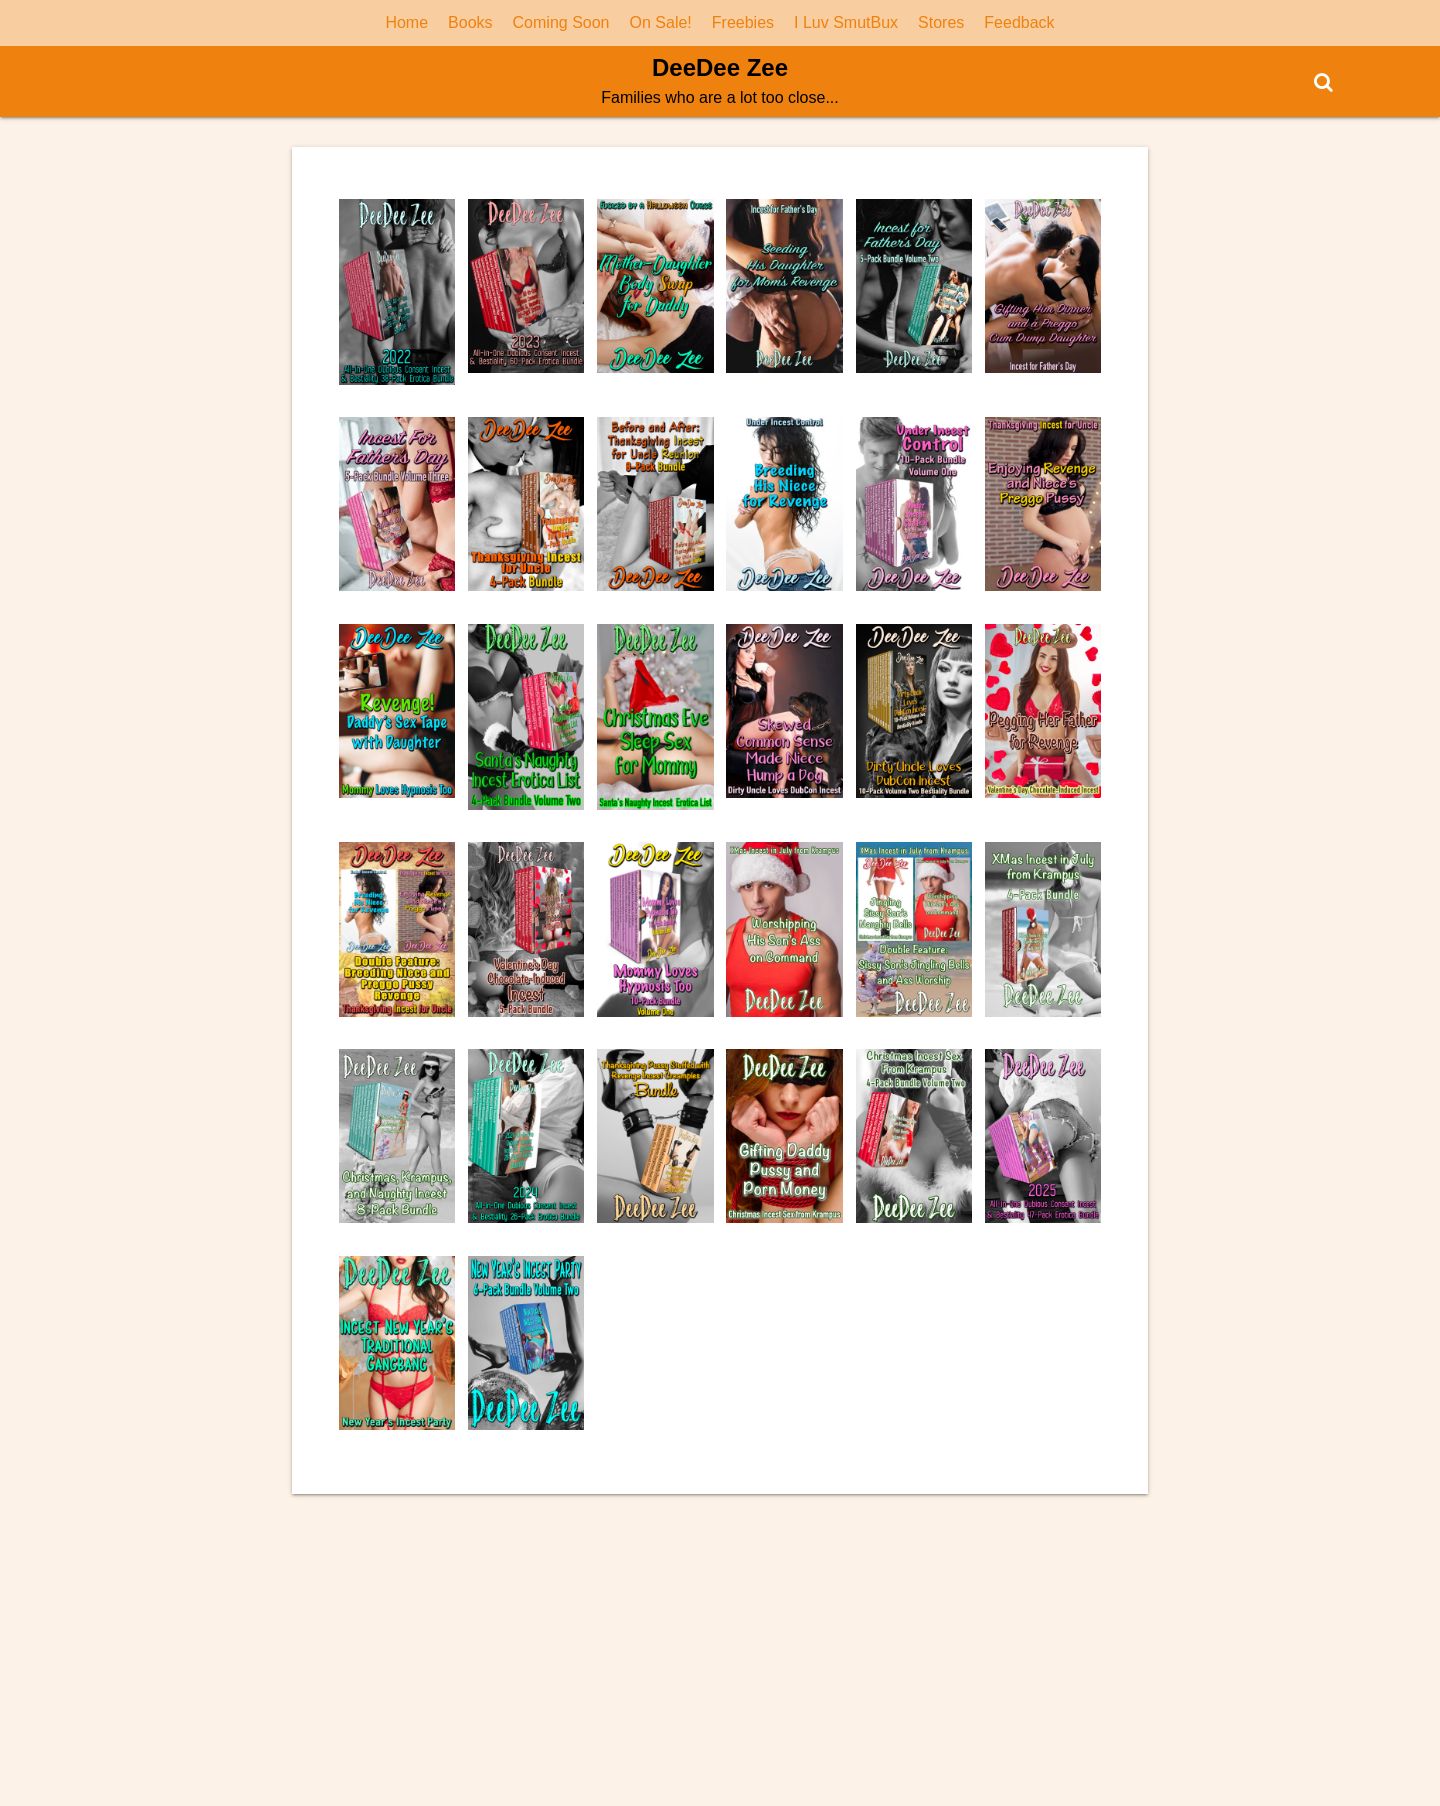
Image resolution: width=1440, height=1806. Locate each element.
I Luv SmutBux (846, 22)
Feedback (1019, 22)
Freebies (743, 22)
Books (470, 22)
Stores (941, 22)
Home (406, 22)
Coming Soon (561, 22)
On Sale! (661, 22)
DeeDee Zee (720, 67)
